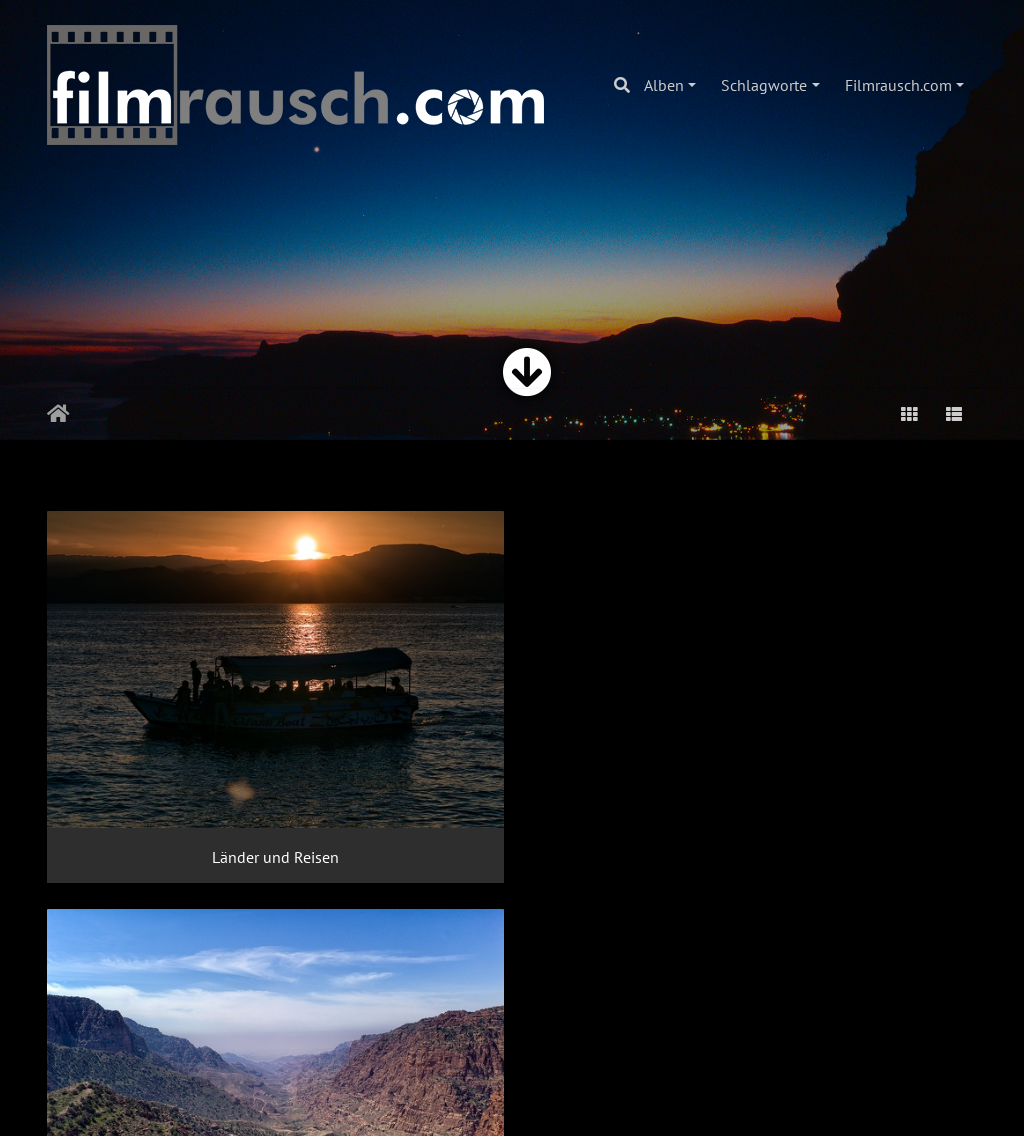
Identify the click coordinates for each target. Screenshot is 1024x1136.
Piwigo (470, 1102)
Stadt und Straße (191, 1023)
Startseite (58, 414)
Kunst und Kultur (832, 741)
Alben (664, 85)
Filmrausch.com (898, 85)
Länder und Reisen (191, 741)
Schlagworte (764, 85)
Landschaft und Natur (512, 741)
